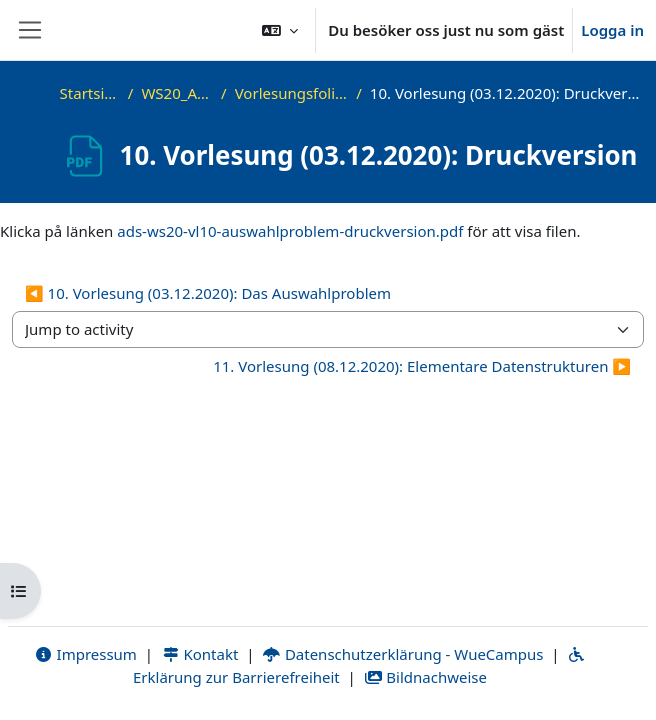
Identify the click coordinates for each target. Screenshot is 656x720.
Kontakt (200, 654)
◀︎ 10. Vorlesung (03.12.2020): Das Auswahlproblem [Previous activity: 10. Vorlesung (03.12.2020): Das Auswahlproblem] (208, 293)
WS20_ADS (177, 93)
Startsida (90, 93)
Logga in (612, 30)
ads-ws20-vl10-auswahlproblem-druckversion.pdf (290, 231)
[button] (280, 30)
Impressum (85, 654)
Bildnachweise (425, 677)
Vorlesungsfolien (292, 93)
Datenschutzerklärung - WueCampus (402, 654)
